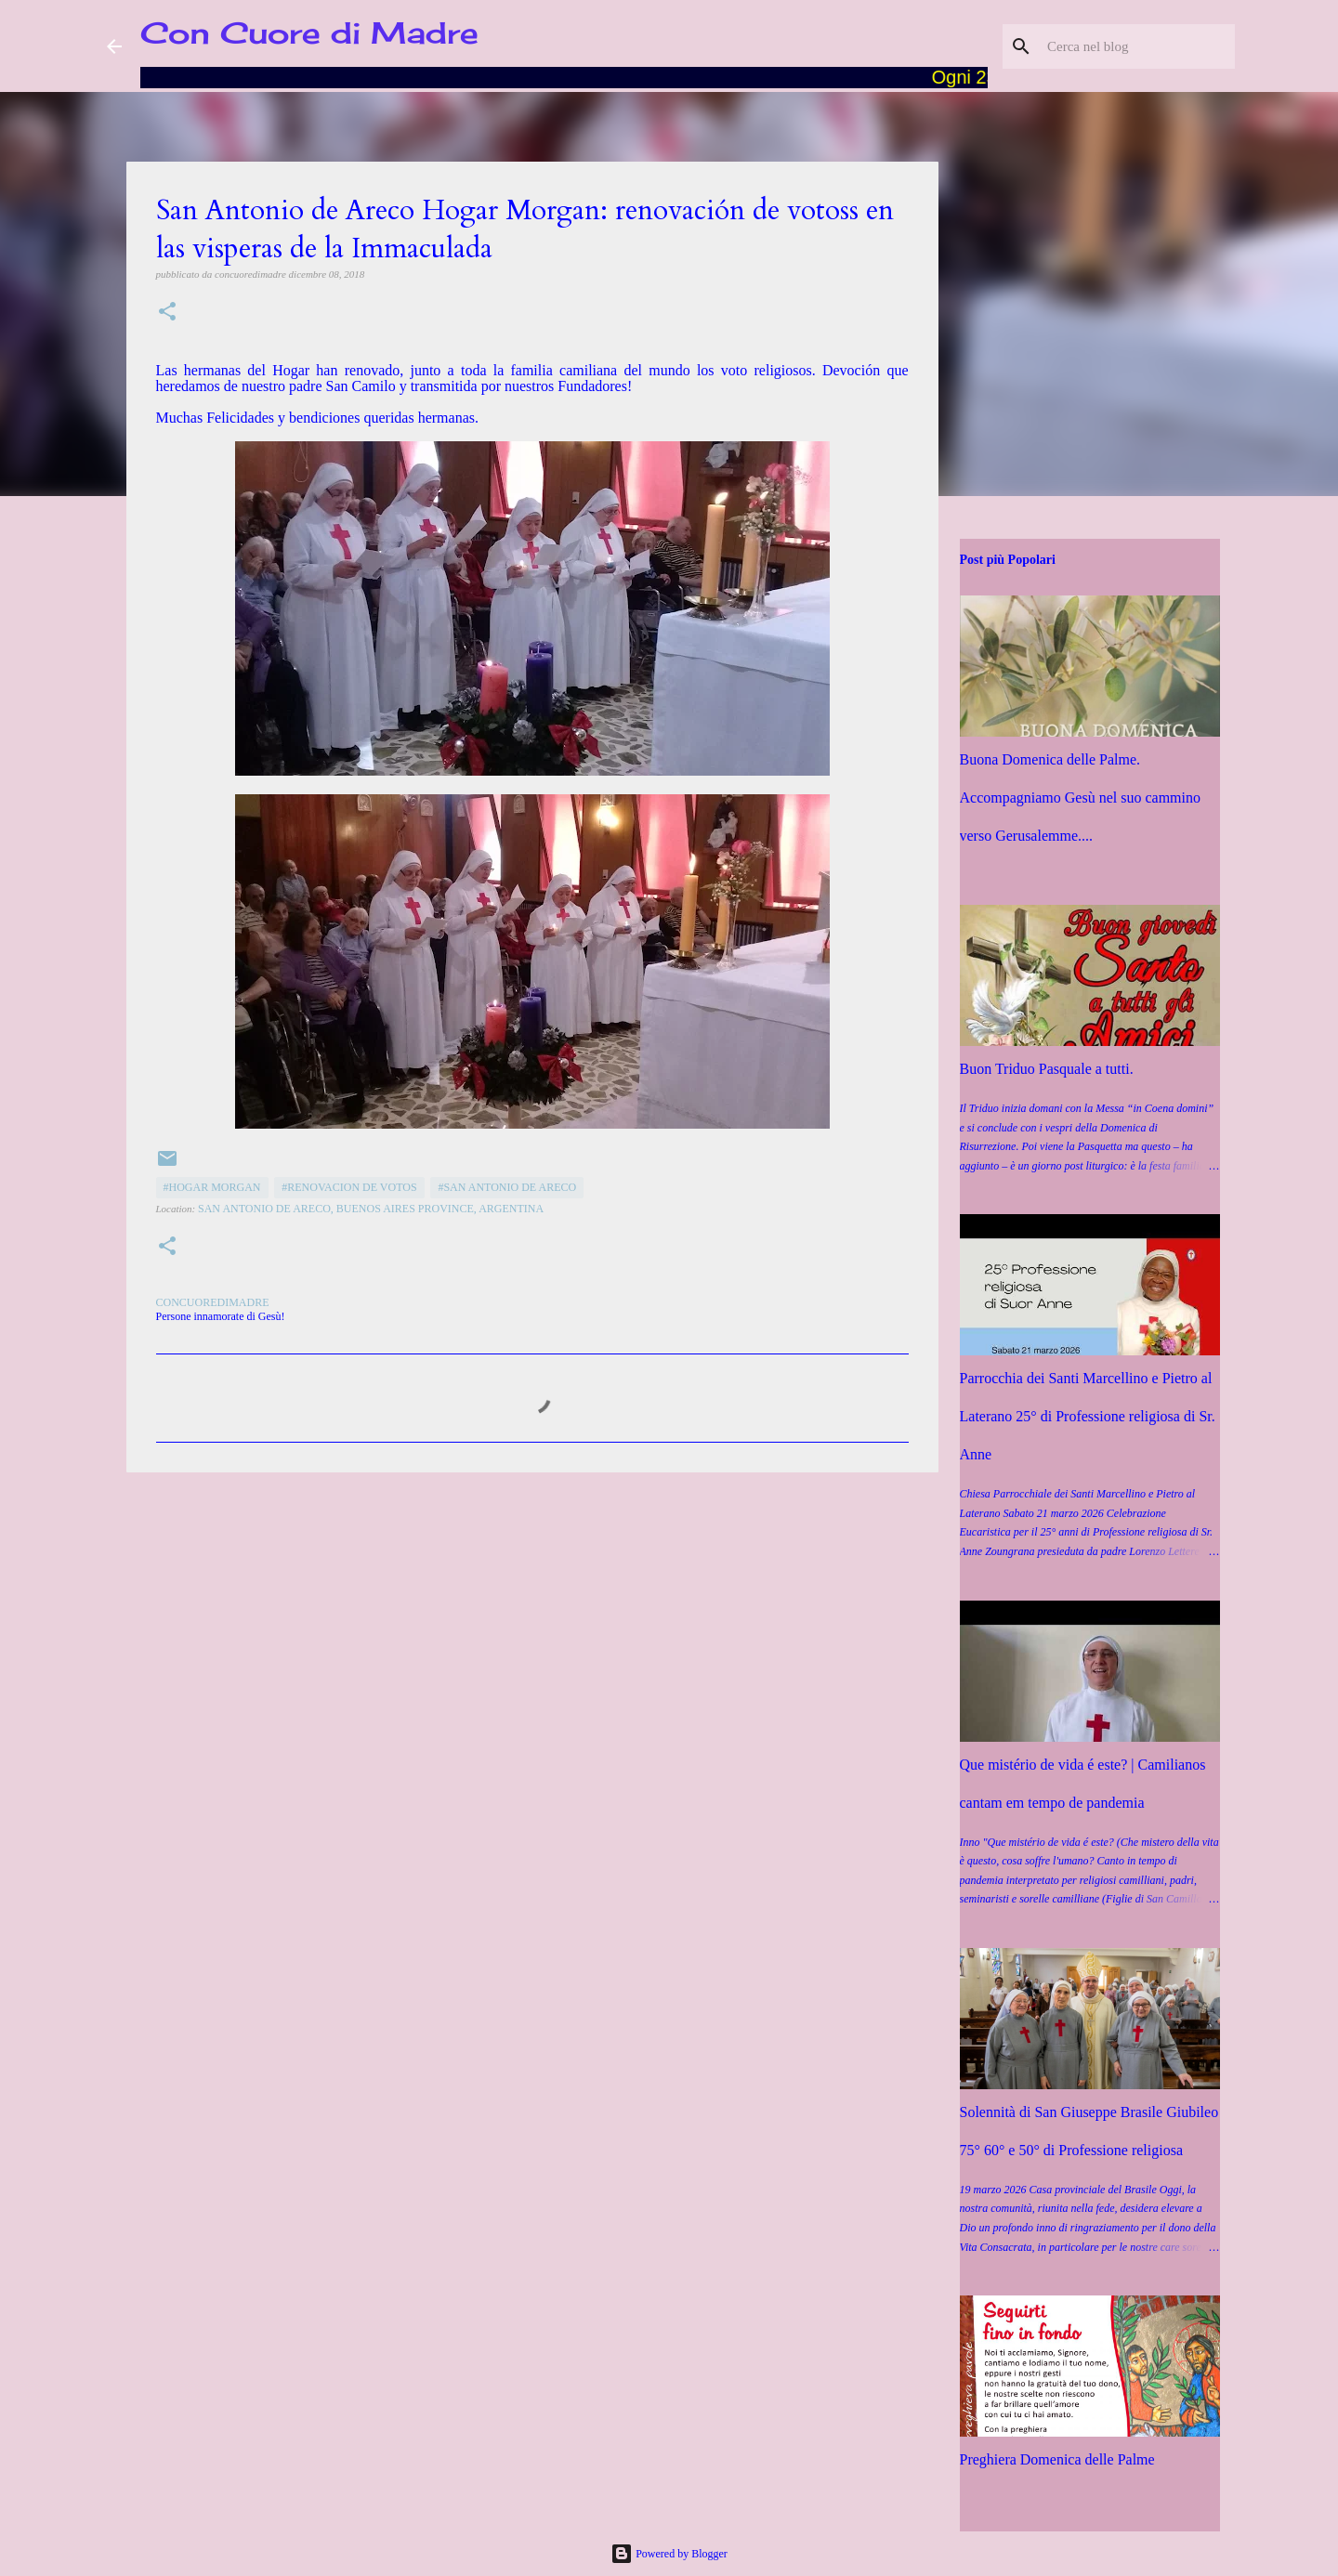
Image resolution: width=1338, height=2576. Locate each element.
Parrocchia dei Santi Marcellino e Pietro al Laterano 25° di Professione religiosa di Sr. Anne (1087, 1416)
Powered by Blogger (669, 2553)
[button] (167, 312)
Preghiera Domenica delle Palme (1057, 2459)
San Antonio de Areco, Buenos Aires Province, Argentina (371, 1208)
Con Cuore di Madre (309, 33)
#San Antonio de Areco (507, 1187)
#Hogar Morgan (212, 1187)
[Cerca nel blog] (1137, 46)
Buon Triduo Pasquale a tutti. (1047, 1069)
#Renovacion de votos (349, 1187)
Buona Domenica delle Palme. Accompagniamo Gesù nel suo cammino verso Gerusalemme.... (1080, 797)
